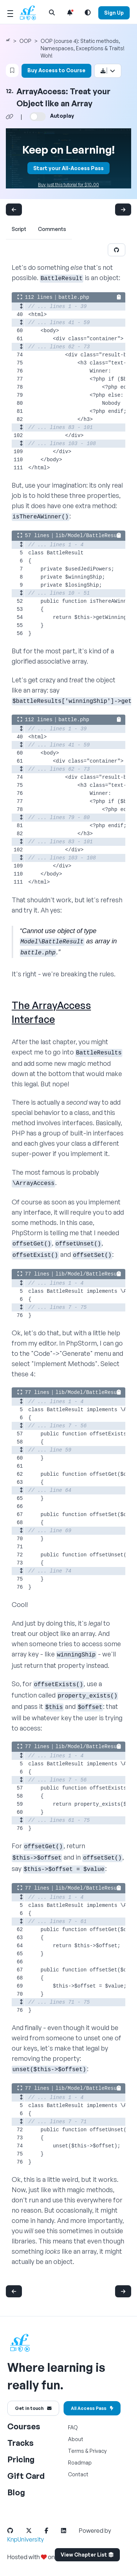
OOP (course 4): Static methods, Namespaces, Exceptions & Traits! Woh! (83, 48)
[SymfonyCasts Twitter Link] (34, 2530)
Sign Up (114, 13)
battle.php (73, 297)
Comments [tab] (52, 229)
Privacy (98, 2451)
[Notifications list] (69, 12)
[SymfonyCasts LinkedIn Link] (69, 2530)
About (75, 2439)
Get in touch (33, 2408)
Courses (23, 2426)
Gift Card (26, 2476)
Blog (16, 2492)
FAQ (73, 2427)
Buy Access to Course (56, 70)
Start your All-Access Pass (68, 168)
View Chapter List (87, 2554)
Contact (78, 2474)
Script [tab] (19, 229)
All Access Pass (92, 2408)
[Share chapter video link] (9, 116)
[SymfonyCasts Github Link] (16, 2530)
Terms (76, 2451)
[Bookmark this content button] (12, 70)
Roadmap (80, 2462)
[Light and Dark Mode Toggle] (87, 12)
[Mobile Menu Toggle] (10, 12)
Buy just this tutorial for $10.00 (68, 184)
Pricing (21, 2459)
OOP (25, 41)
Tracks (20, 2443)
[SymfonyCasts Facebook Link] (52, 2530)
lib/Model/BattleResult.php (95, 536)
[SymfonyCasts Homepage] (31, 12)
